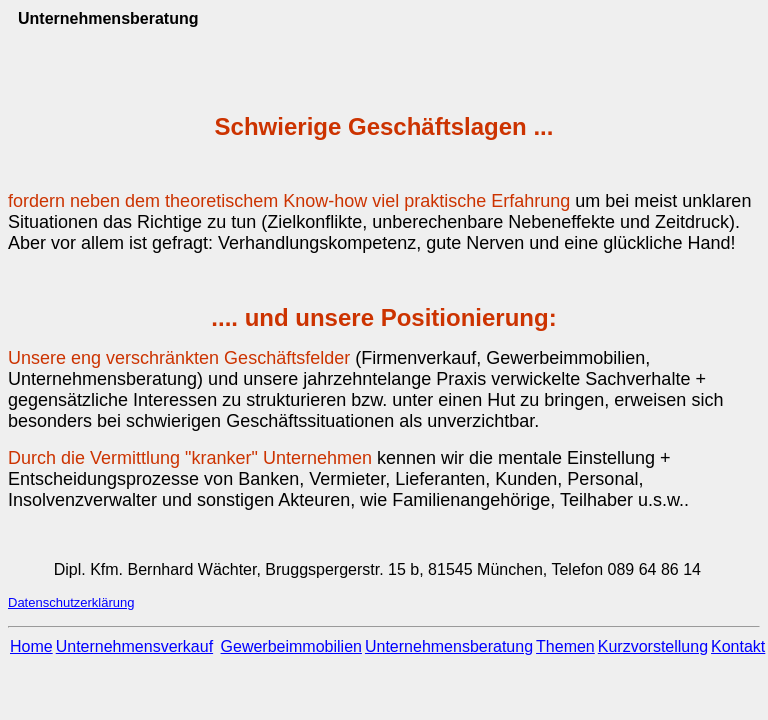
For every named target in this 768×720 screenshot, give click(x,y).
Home (31, 646)
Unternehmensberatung (449, 646)
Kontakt (738, 646)
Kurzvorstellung (653, 646)
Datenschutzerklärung (71, 602)
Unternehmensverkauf (134, 646)
